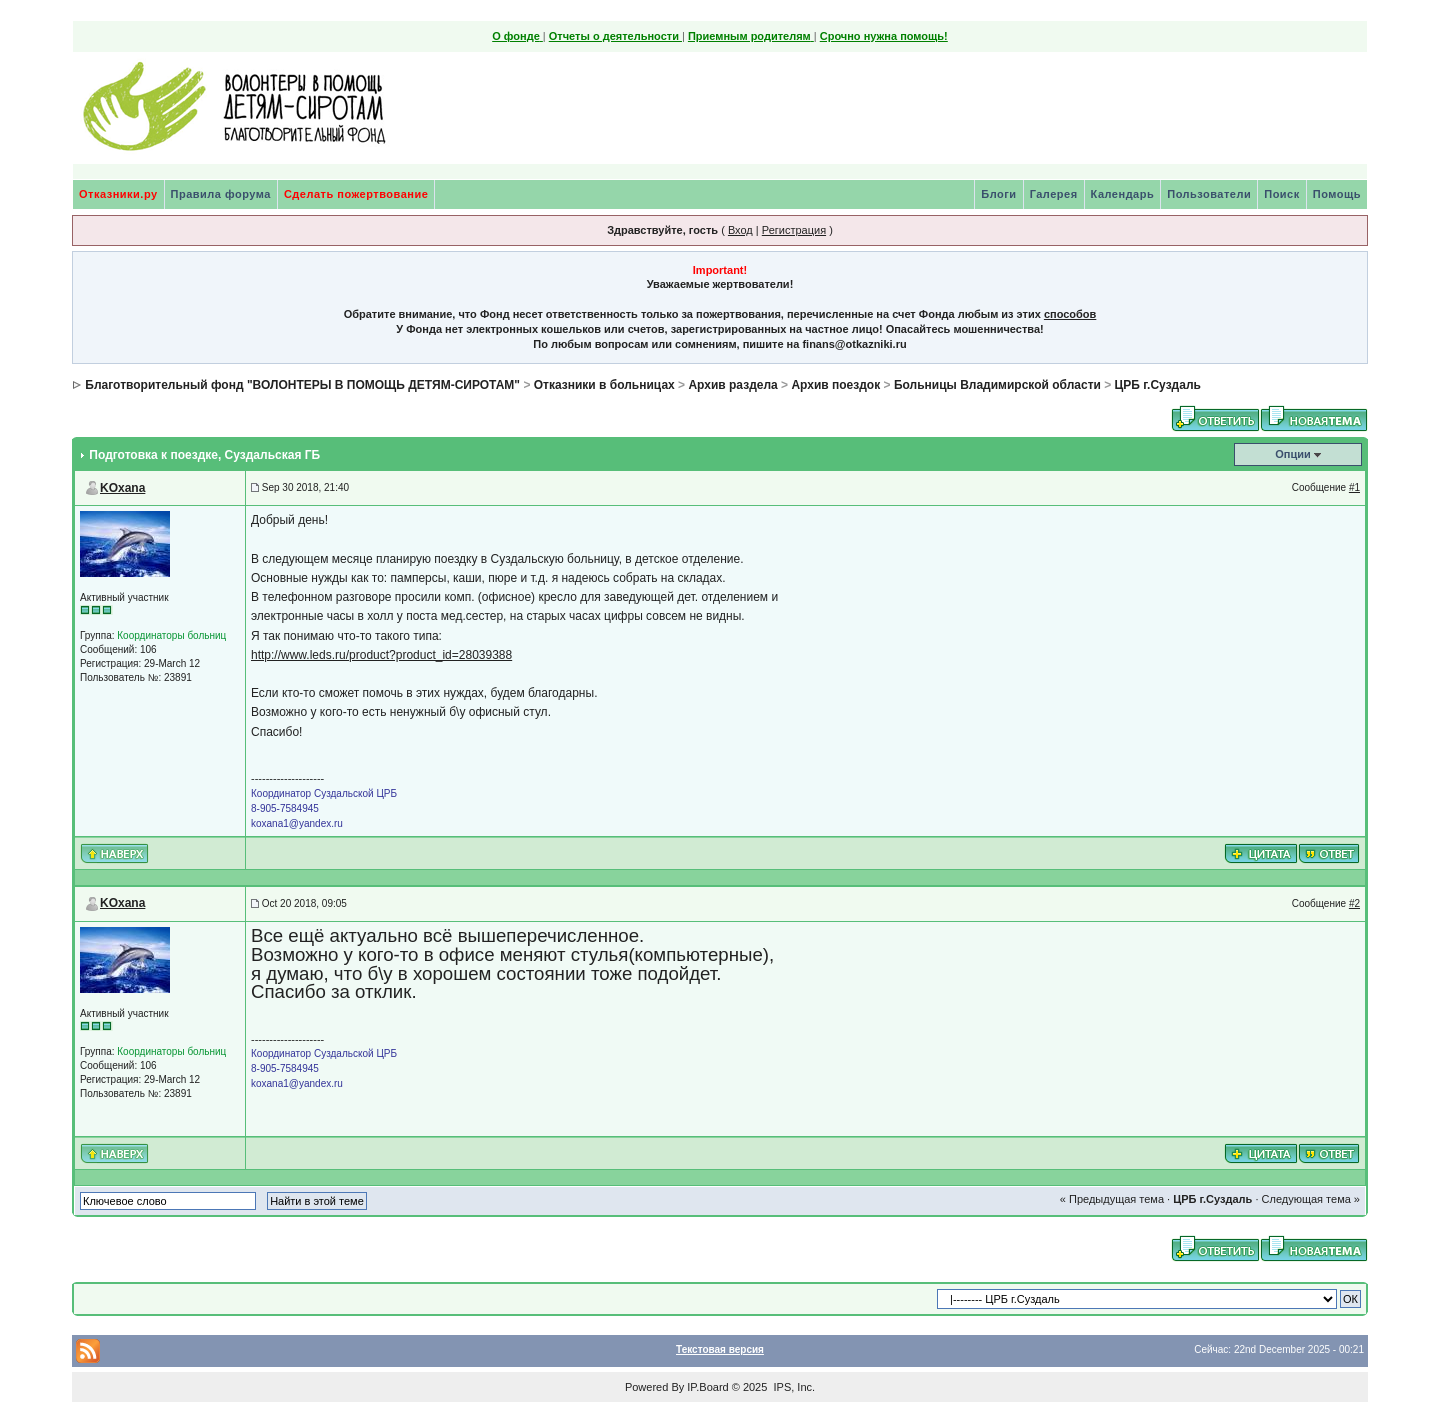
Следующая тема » (1311, 1199)
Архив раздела (732, 385)
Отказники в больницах (604, 385)
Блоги (998, 194)
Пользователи (1209, 194)
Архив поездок (835, 385)
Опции (1293, 454)
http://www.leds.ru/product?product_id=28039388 (381, 655)
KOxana (122, 488)
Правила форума (221, 194)
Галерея (1054, 194)
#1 (1354, 487)
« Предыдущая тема (1112, 1199)
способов (1070, 314)
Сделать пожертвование (356, 194)
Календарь (1123, 194)
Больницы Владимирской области (997, 385)
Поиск (1282, 194)
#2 (1354, 903)
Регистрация (794, 230)
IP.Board (707, 1387)
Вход (740, 230)
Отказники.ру (118, 194)
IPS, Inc (792, 1387)
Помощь (1337, 194)
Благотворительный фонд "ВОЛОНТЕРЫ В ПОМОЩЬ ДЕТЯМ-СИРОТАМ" (302, 385)
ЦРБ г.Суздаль (1158, 385)
